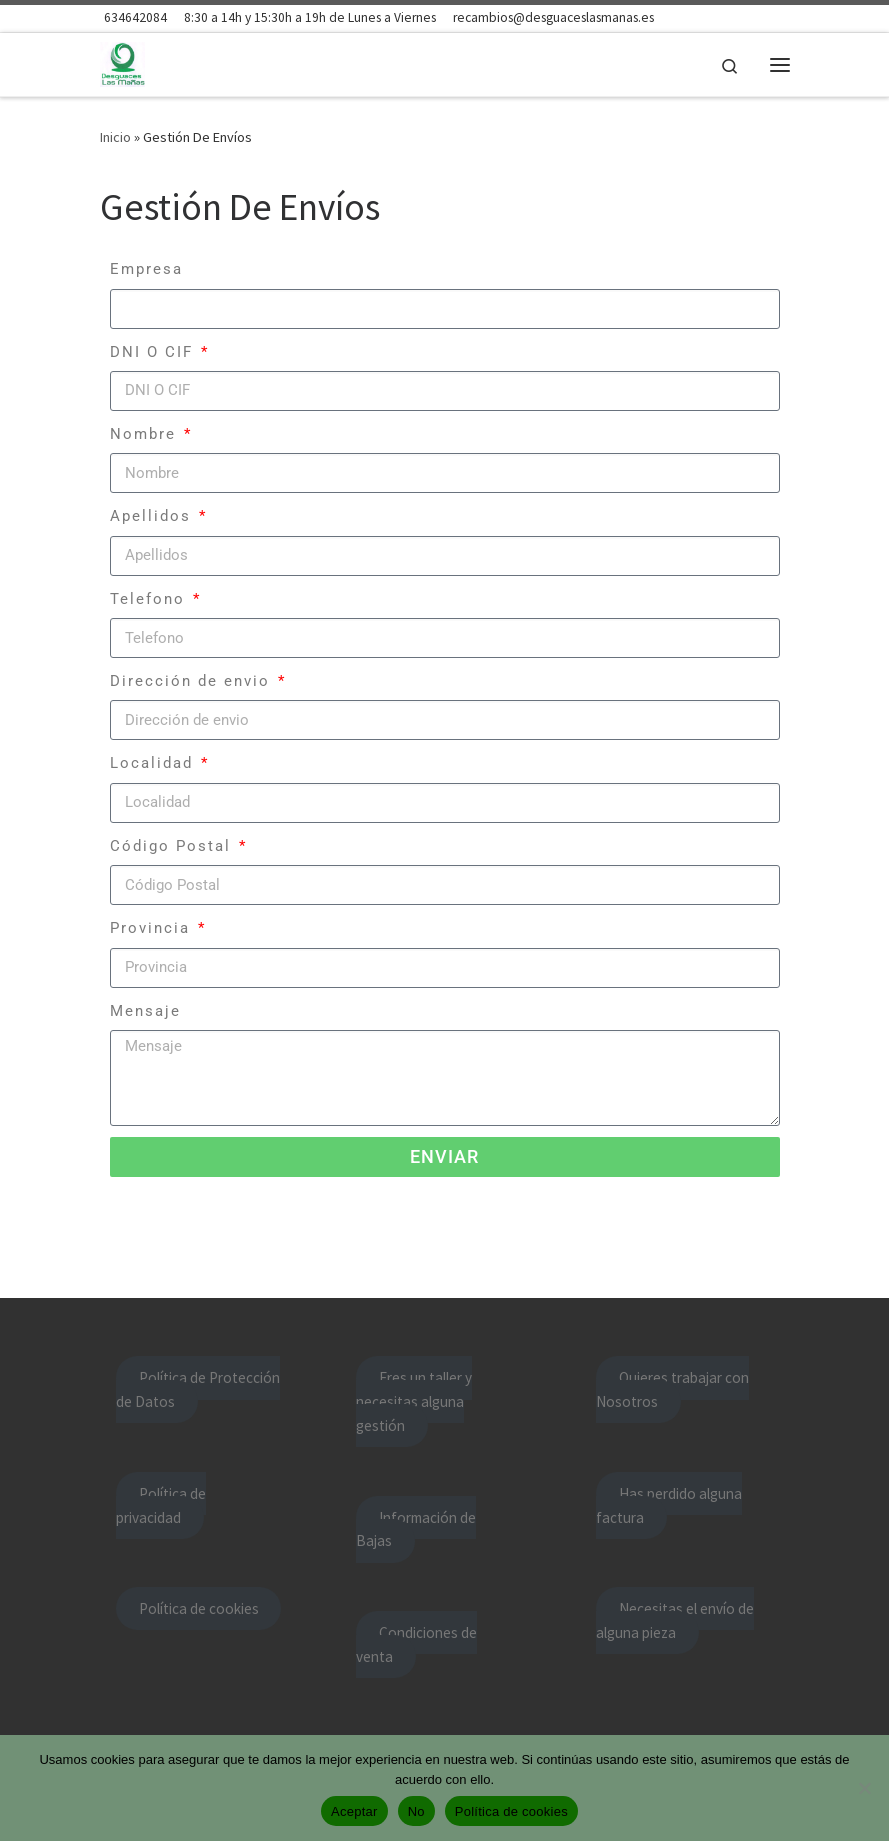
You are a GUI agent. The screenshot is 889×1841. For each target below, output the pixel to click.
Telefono (150, 599)
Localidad (154, 763)
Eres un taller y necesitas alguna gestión (413, 1401)
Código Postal (173, 846)
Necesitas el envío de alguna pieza (674, 1620)
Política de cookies (199, 1608)
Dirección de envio (193, 681)
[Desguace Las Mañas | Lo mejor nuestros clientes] (123, 62)
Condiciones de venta (416, 1644)
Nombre (146, 434)
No (416, 1811)
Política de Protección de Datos (197, 1389)
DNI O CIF (154, 352)
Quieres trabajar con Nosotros (672, 1389)
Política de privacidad (160, 1505)
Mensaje (145, 1011)
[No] (864, 1788)
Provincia (153, 928)
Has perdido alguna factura (668, 1505)
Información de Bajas (415, 1529)
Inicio (115, 137)
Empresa (146, 269)
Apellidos (153, 516)
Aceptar (354, 1811)
